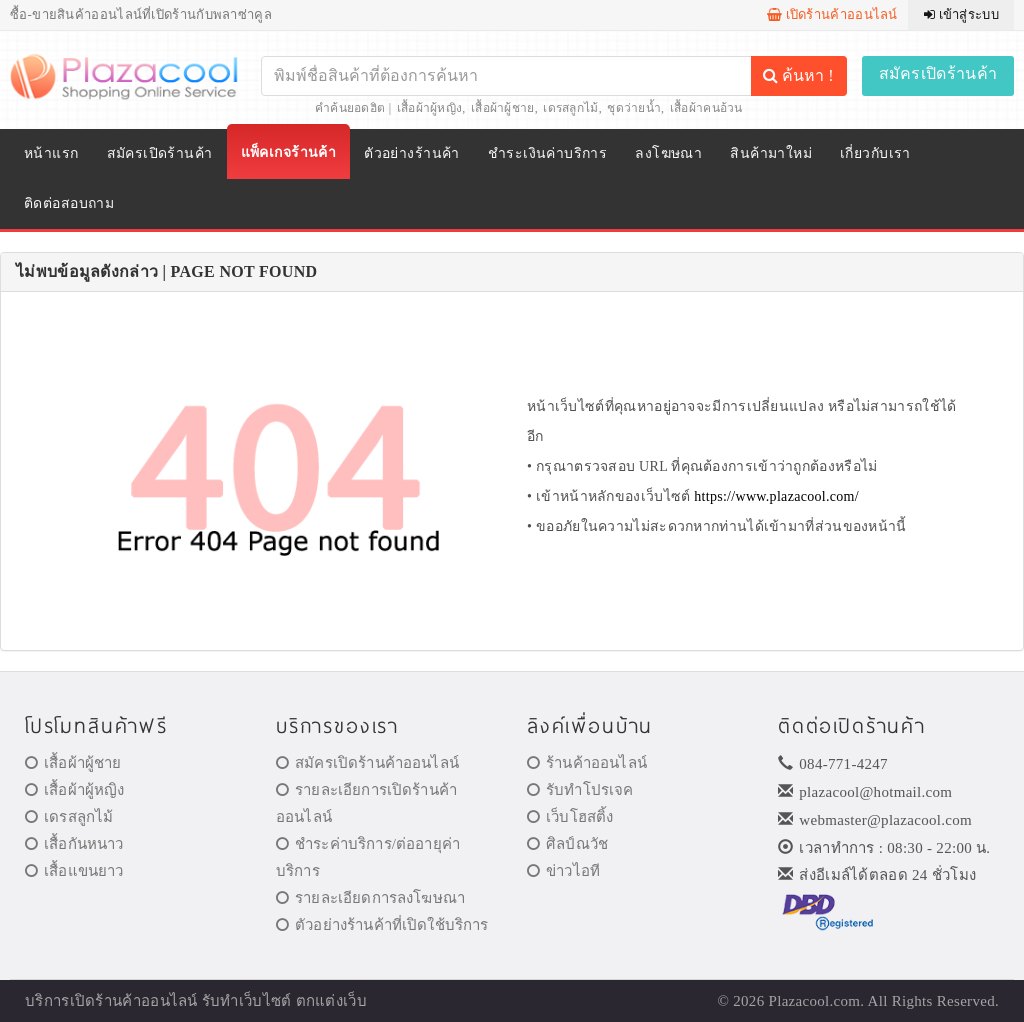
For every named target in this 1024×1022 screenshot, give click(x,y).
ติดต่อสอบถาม (69, 203)
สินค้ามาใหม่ (771, 153)
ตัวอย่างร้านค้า (412, 153)
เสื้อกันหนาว (74, 844)
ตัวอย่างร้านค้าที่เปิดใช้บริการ (382, 925)
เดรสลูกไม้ (570, 108)
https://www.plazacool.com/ (776, 496)
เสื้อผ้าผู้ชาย (503, 108)
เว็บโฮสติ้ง (570, 817)
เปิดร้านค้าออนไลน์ (832, 14)
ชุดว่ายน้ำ (634, 108)
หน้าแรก (51, 153)
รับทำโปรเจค (580, 790)
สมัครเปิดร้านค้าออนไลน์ (367, 763)
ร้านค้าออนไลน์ (587, 763)
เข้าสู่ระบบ (961, 14)
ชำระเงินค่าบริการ (547, 153)
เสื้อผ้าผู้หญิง (430, 108)
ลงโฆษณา (668, 153)
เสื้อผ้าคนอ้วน (706, 108)
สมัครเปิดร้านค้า (938, 73)
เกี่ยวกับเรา (875, 153)
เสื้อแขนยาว (74, 871)
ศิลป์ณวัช (567, 844)
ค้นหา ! (798, 75)
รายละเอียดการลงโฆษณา (370, 898)
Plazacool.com (815, 1001)
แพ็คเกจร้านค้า (289, 152)
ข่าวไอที (563, 871)
